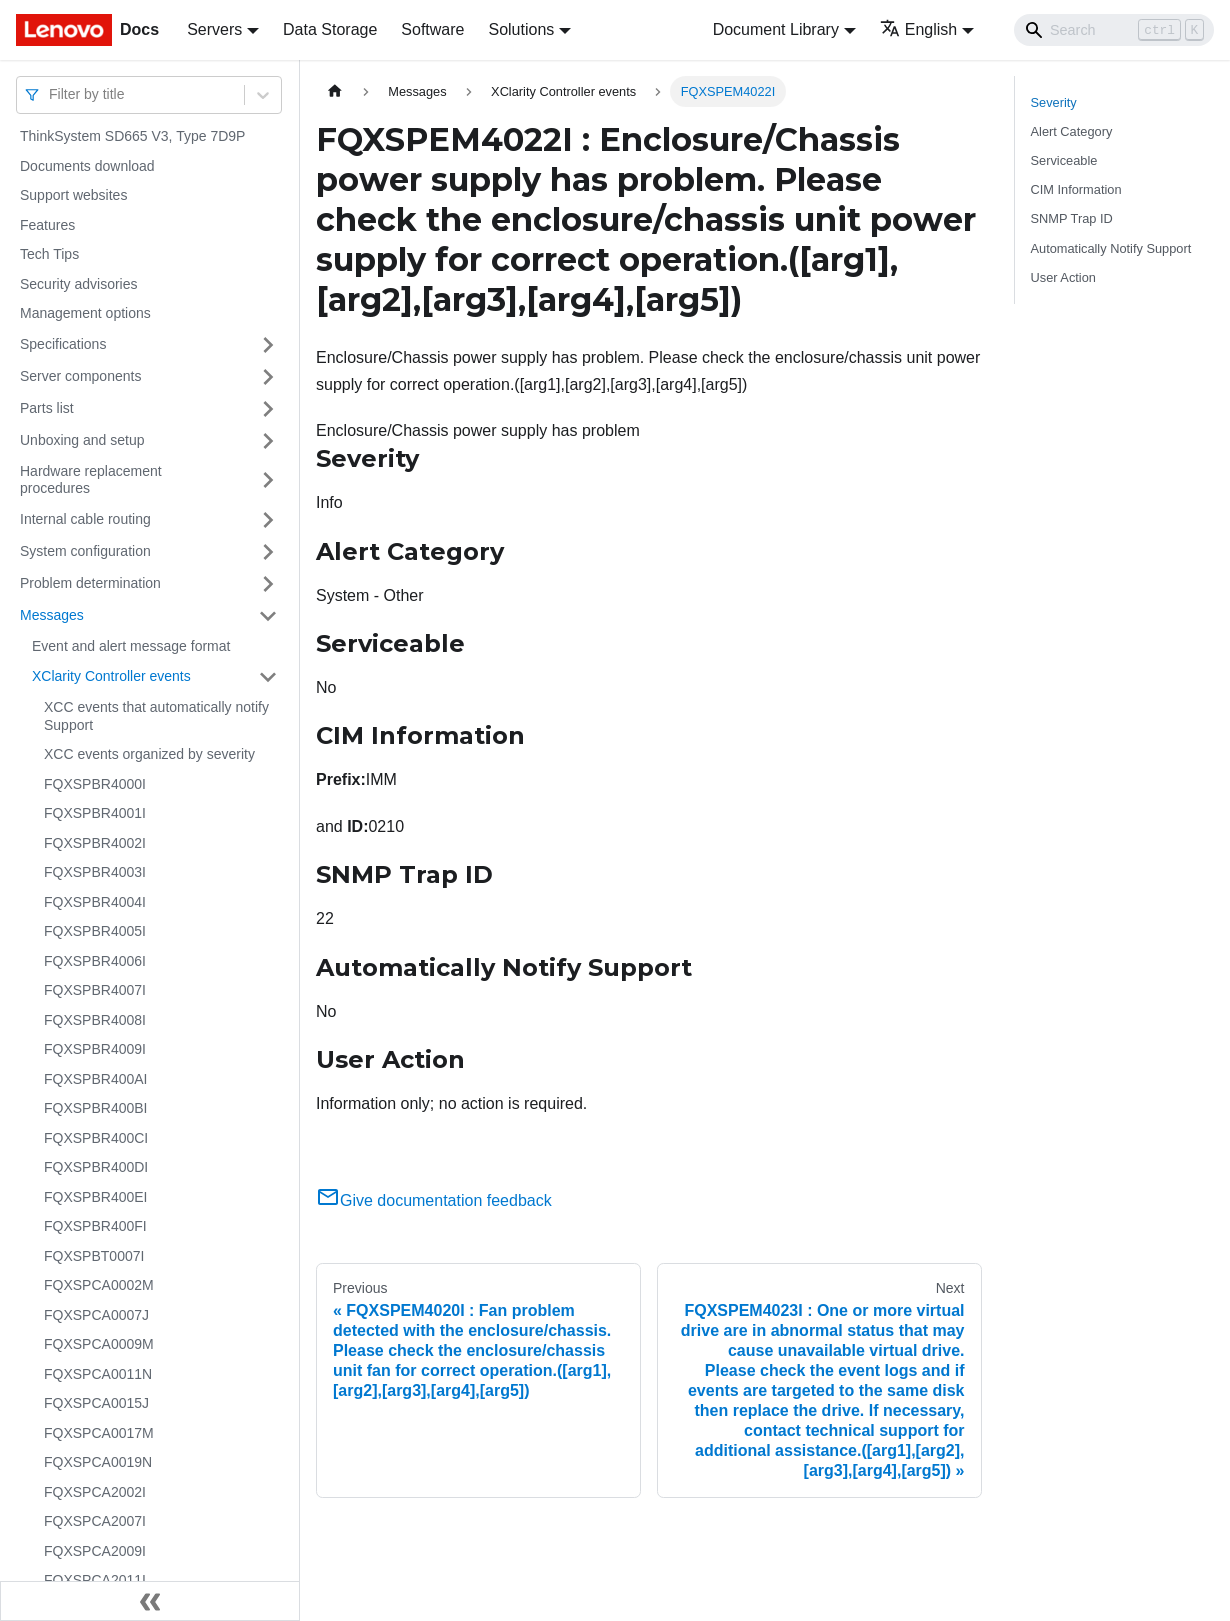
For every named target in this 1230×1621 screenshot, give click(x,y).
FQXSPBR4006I (95, 961)
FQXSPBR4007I (95, 990)
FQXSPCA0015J (96, 1403)
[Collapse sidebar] (150, 1601)
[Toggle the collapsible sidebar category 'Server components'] (268, 377)
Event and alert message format (131, 646)
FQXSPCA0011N (98, 1374)
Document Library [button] (776, 29)
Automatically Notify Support (1111, 248)
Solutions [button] (521, 29)
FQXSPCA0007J (96, 1315)
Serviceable (1064, 160)
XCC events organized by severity (149, 754)
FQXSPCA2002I (95, 1492)
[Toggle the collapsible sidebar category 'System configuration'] (268, 552)
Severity (1054, 102)
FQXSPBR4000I (95, 784)
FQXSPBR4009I (95, 1049)
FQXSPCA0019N (98, 1462)
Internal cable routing (85, 519)
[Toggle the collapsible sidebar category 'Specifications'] (268, 345)
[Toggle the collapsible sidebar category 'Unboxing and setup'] (268, 441)
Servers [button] (214, 29)
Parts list (47, 408)
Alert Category (1072, 131)
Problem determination (90, 583)
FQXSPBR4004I (95, 902)
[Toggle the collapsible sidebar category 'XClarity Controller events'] (268, 677)
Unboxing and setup (82, 440)
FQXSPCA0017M (99, 1433)
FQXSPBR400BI (96, 1108)
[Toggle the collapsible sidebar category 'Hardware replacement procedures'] (268, 480)
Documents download (87, 166)
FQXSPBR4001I (95, 813)
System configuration (85, 551)
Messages (52, 615)
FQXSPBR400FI (95, 1226)
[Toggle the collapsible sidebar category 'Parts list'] (268, 409)
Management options (85, 313)
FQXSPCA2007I (95, 1521)
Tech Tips (49, 254)
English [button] (918, 29)
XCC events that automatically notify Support (156, 716)
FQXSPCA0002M (99, 1285)
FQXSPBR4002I (95, 843)
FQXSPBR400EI (96, 1197)
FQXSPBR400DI (96, 1167)
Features (47, 225)
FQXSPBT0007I (94, 1256)
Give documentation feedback (434, 1200)
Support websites (73, 195)
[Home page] (335, 91)
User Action (1063, 277)
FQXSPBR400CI (96, 1138)
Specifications (63, 344)
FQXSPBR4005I (95, 931)
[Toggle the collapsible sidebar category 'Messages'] (268, 616)
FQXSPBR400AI (96, 1079)
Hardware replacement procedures (91, 480)
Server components (80, 376)
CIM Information (1076, 189)
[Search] (1114, 30)
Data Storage (330, 29)
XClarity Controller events (111, 676)
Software (432, 29)
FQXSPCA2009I (95, 1551)
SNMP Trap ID (1072, 218)
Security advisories (79, 284)
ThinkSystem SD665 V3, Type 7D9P (132, 136)
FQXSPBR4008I (95, 1020)
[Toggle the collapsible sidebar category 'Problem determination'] (268, 584)
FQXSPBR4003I (95, 872)
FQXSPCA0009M (99, 1344)
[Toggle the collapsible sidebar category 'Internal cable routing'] (268, 520)
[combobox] (51, 94)
